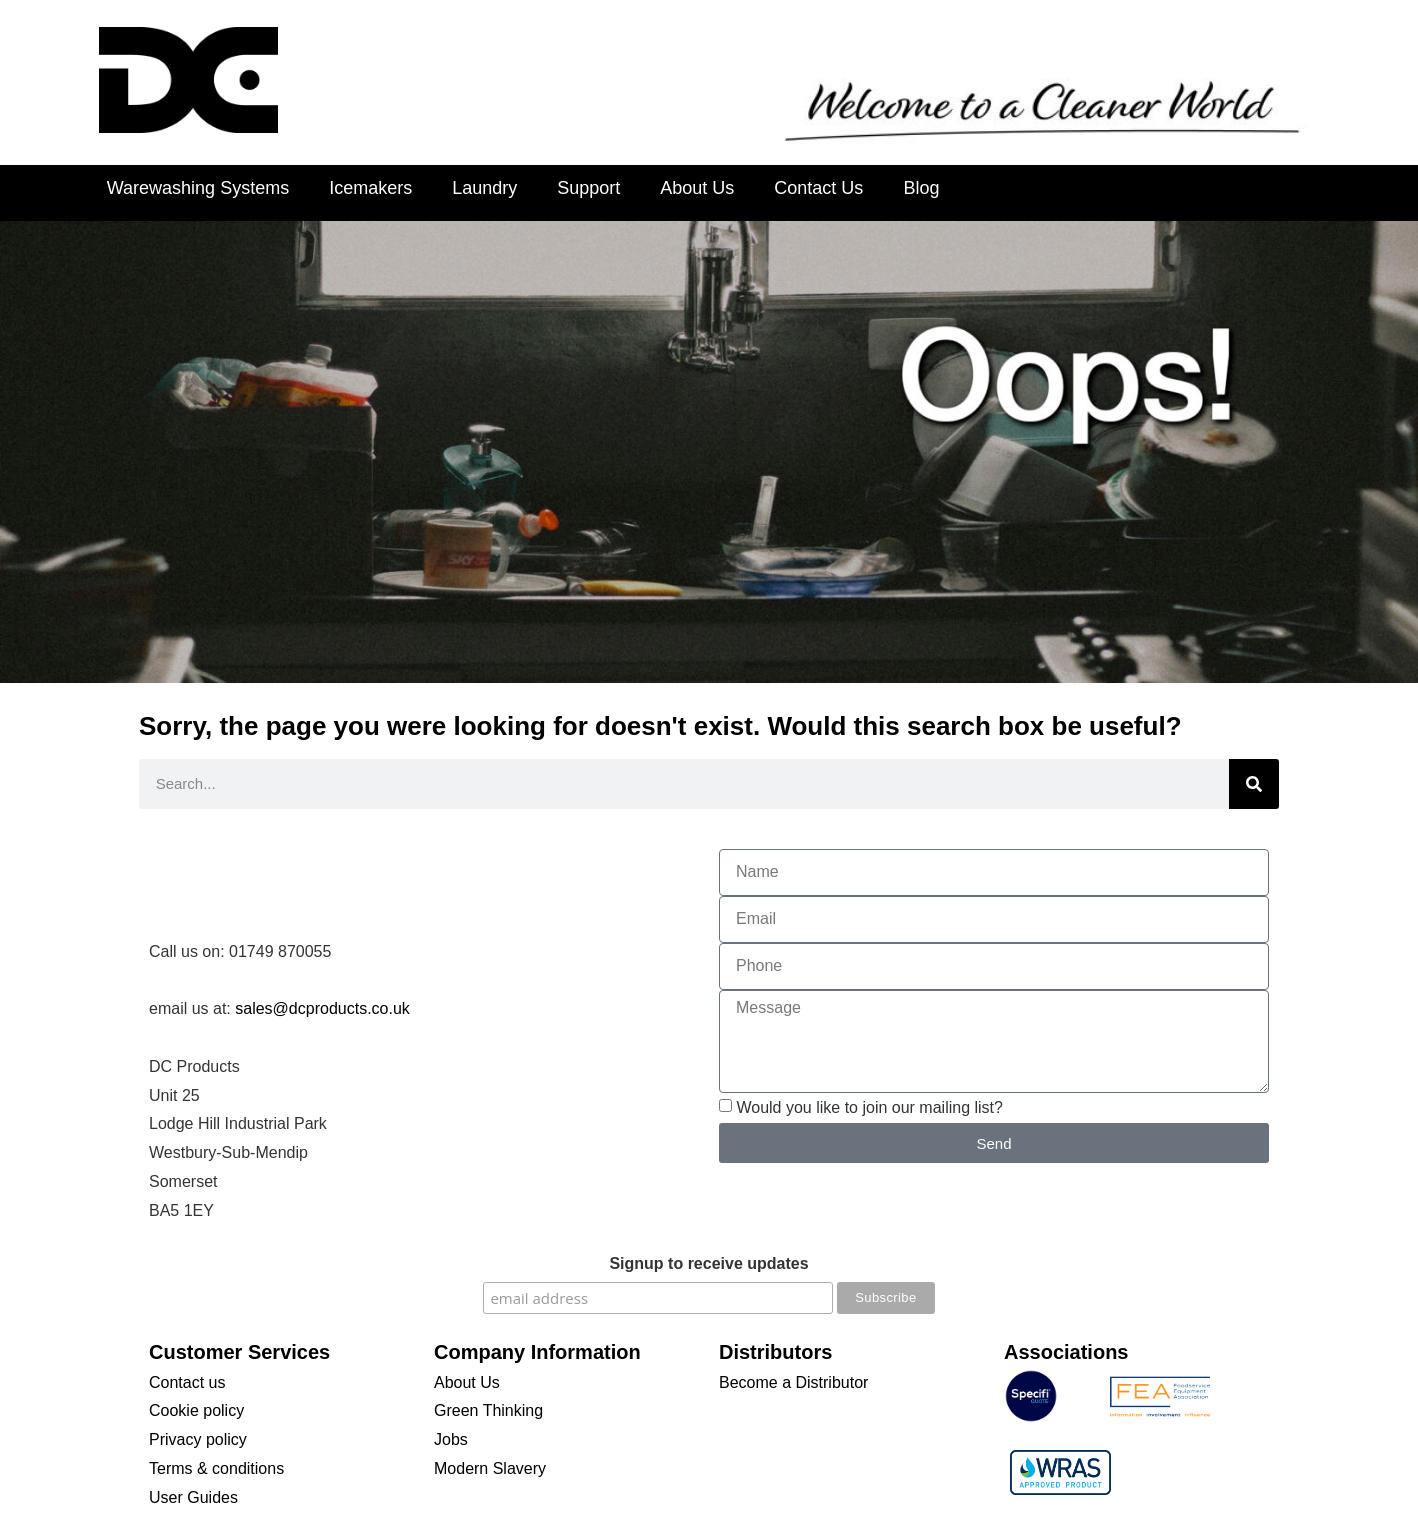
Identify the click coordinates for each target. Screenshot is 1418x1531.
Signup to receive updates (708, 1264)
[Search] (1254, 784)
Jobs (451, 1439)
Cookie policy (196, 1410)
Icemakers (370, 188)
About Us (697, 188)
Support (588, 188)
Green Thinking (488, 1410)
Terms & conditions (216, 1468)
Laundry (484, 188)
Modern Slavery (490, 1468)
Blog (921, 188)
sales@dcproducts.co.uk (322, 1008)
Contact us (187, 1382)
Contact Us (818, 188)
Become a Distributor (793, 1382)
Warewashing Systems (198, 188)
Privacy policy (198, 1439)
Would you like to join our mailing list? (869, 1107)
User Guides (193, 1497)
